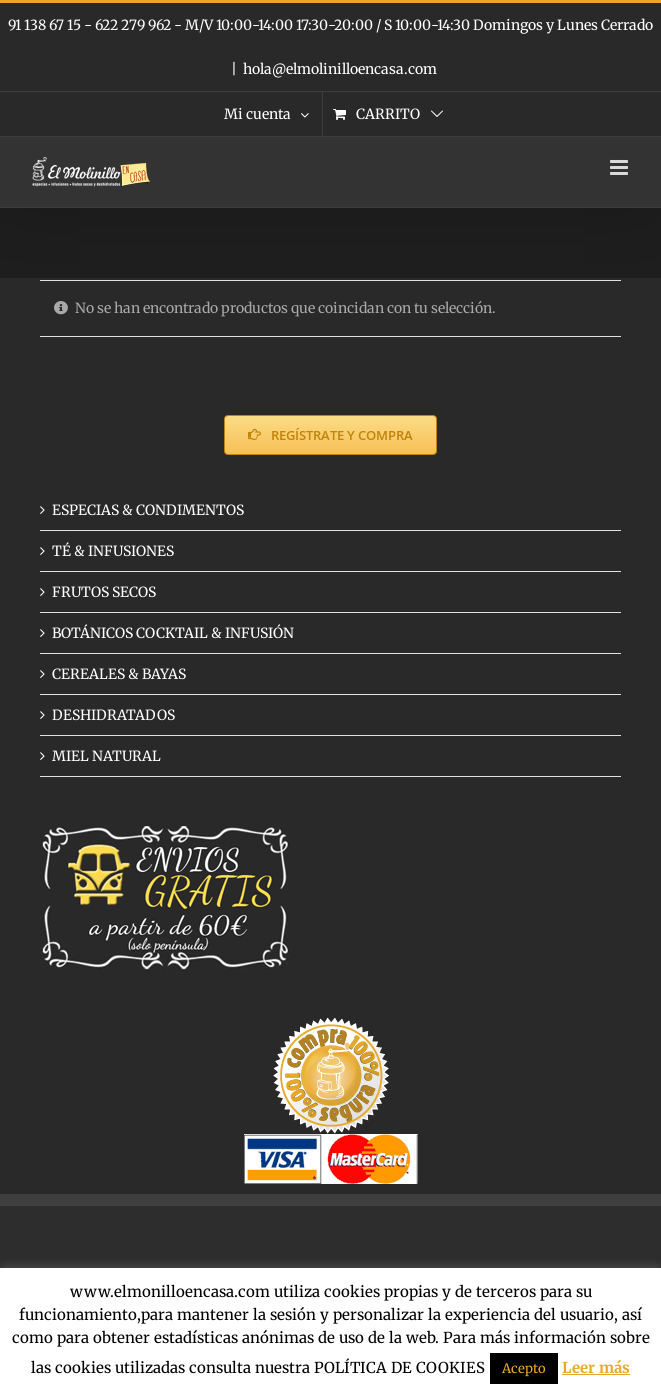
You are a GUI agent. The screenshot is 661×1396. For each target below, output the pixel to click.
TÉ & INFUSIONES (113, 551)
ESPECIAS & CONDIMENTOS (148, 510)
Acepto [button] (524, 1368)
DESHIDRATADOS (113, 715)
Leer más (596, 1367)
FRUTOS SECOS (104, 592)
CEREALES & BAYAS (119, 674)
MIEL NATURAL (106, 756)
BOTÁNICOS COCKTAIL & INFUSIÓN (173, 633)
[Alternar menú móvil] (620, 167)
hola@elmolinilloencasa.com (340, 69)
